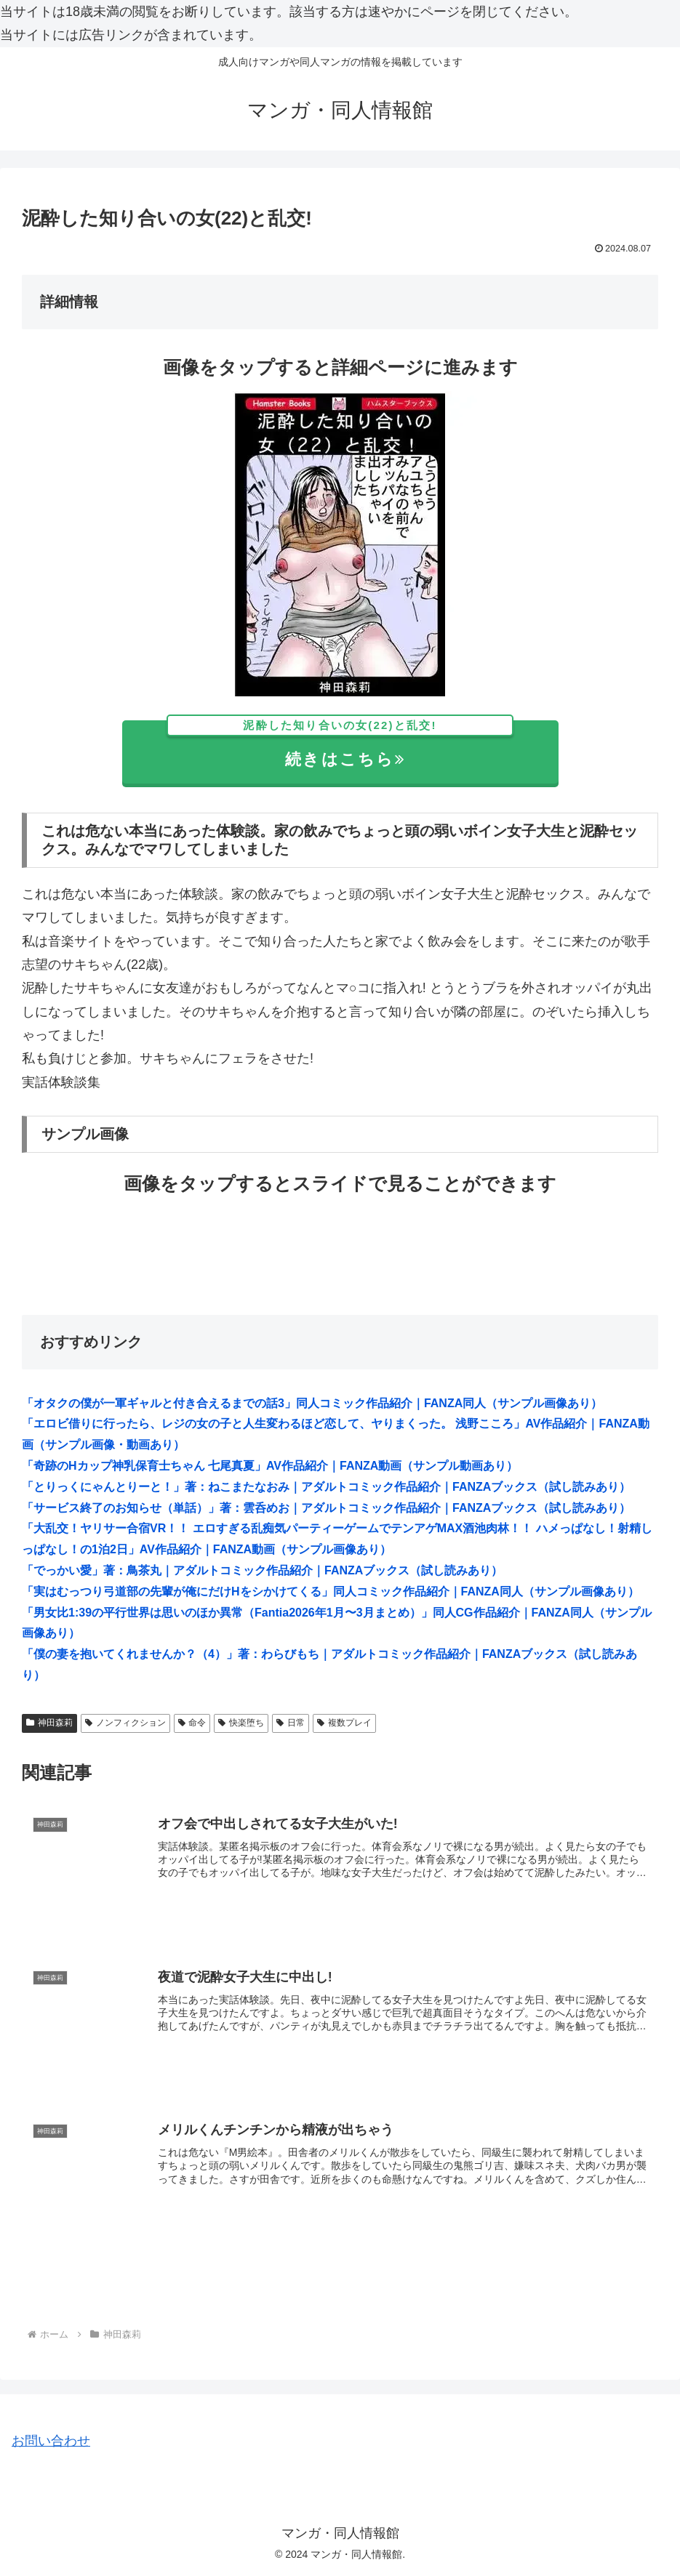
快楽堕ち (241, 1723)
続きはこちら (340, 744)
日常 (290, 1723)
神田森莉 (49, 1723)
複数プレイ (344, 1723)
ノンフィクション (125, 1723)
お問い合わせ (51, 2441)
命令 (192, 1723)
